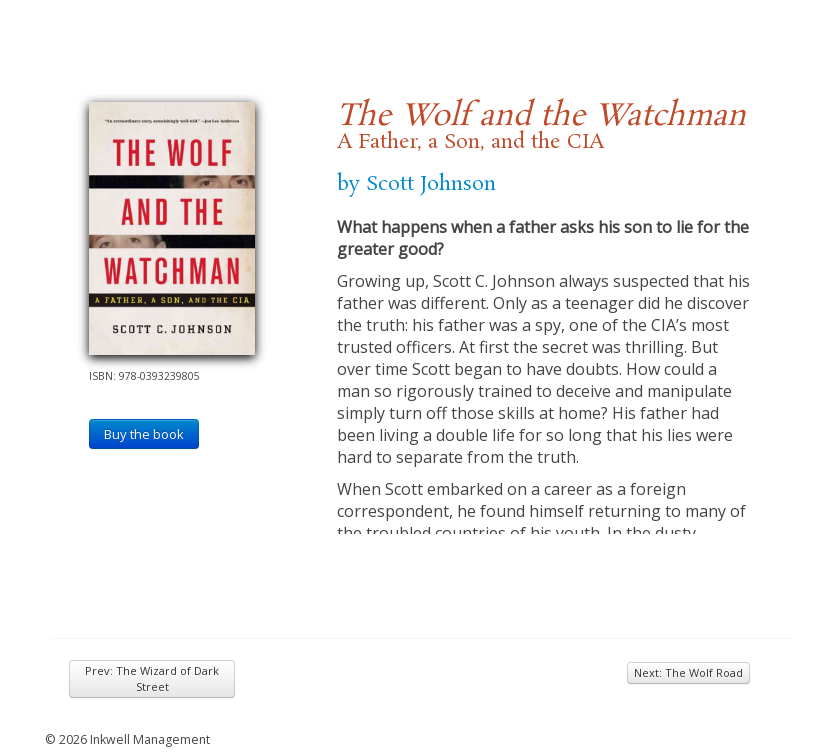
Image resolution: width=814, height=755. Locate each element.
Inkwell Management (150, 739)
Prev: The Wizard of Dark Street (152, 678)
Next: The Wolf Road (688, 672)
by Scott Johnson (416, 184)
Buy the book (144, 434)
